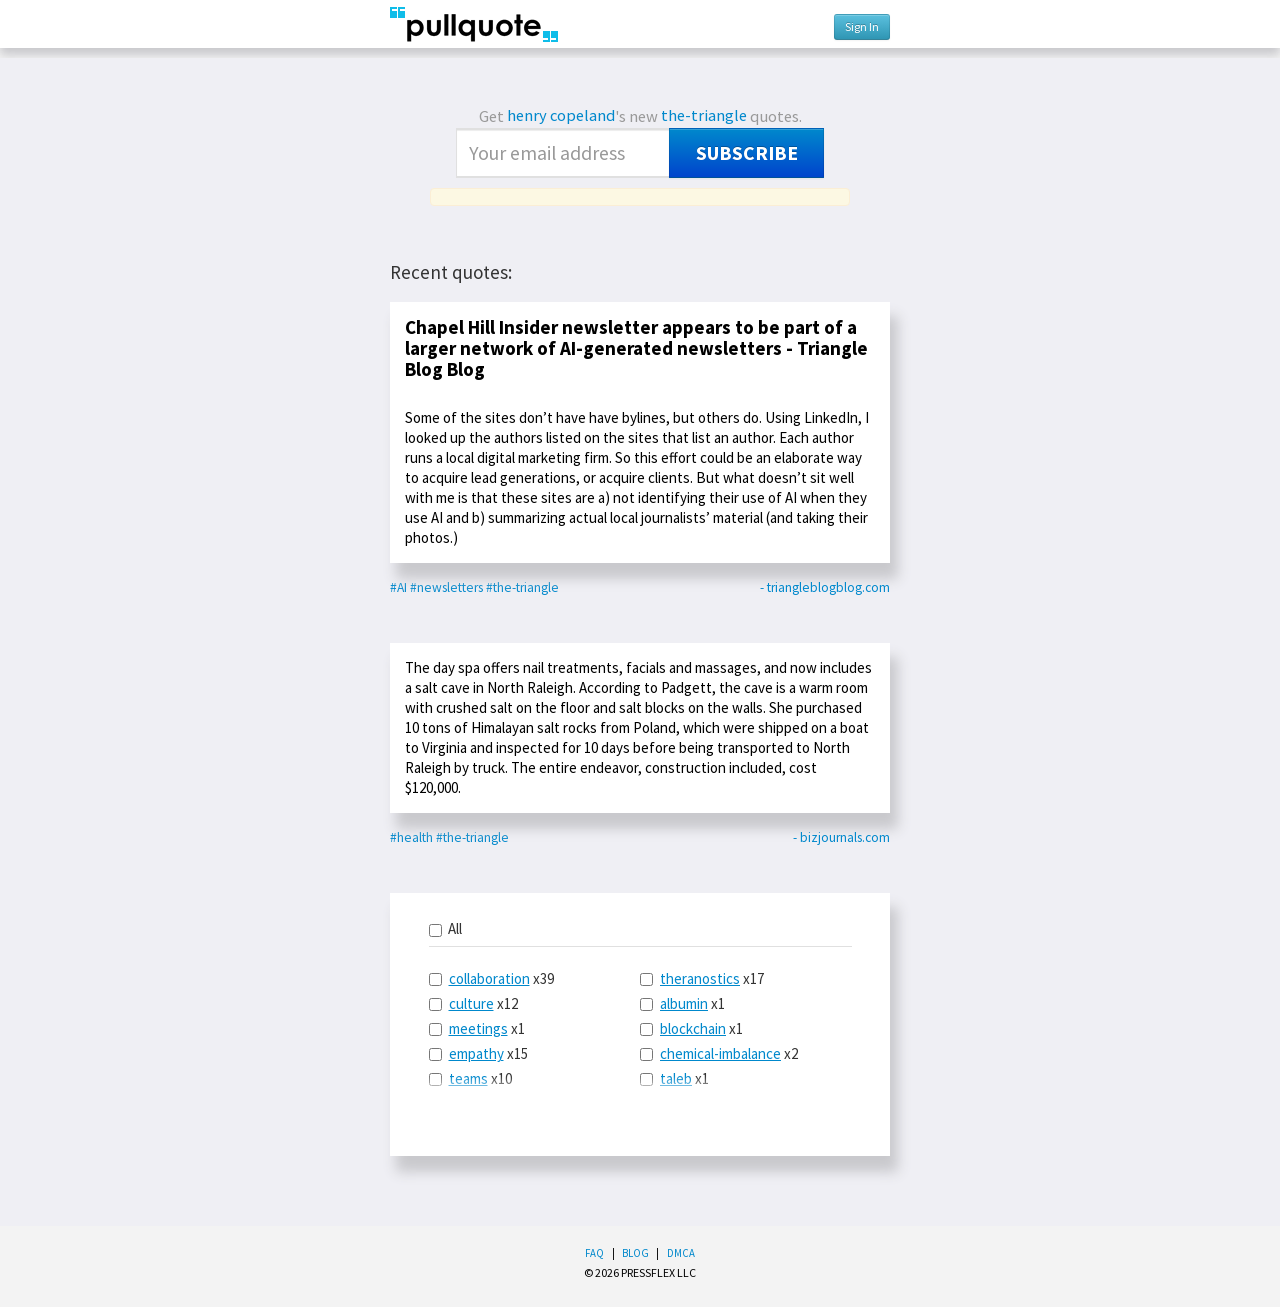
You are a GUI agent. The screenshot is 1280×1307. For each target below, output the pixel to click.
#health (411, 837)
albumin (684, 1003)
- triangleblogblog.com (825, 587)
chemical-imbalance (720, 1053)
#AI (398, 587)
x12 (473, 1003)
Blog (635, 1253)
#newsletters (446, 587)
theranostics (700, 978)
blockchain (693, 1028)
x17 (702, 978)
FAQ (594, 1253)
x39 (491, 978)
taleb (676, 1078)
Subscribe (747, 153)
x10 (470, 1078)
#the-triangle (522, 587)
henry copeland (561, 115)
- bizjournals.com (841, 837)
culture (471, 1003)
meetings (478, 1028)
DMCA (681, 1253)
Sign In (862, 26)
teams (468, 1078)
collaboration (489, 978)
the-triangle (704, 115)
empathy (476, 1053)
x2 (719, 1053)
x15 (478, 1053)
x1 (477, 1028)
